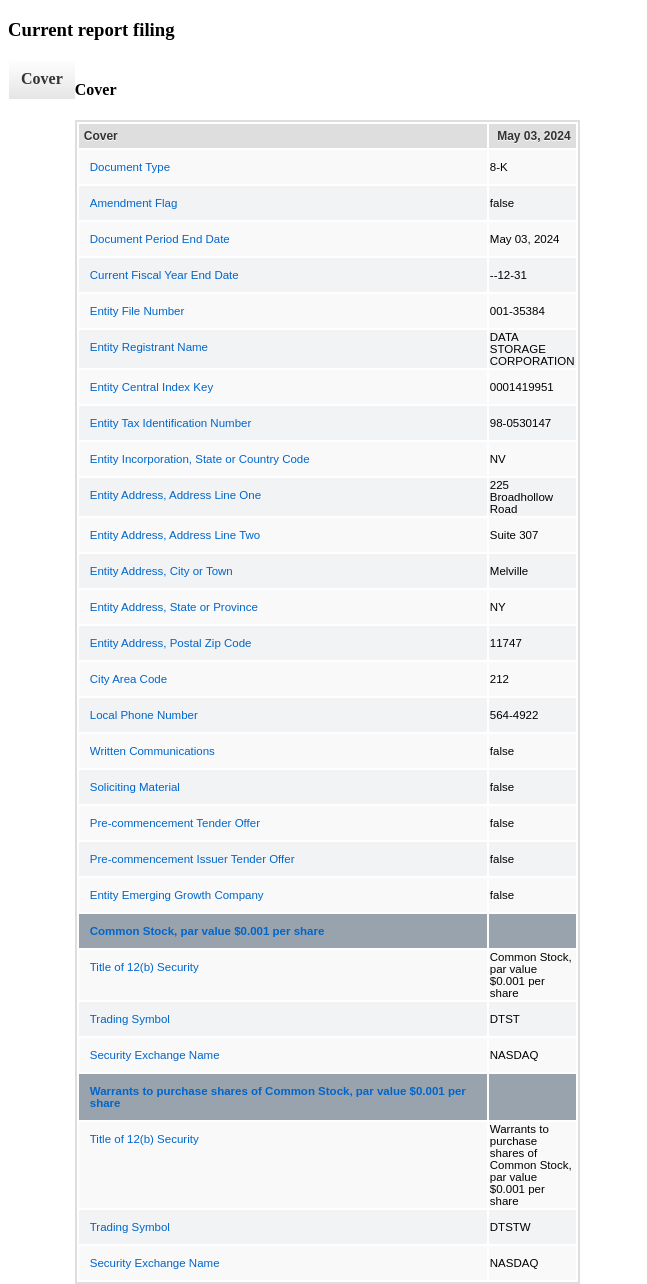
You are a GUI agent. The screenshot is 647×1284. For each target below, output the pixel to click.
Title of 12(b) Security (144, 967)
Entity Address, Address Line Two (175, 535)
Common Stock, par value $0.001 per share (207, 931)
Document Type (130, 167)
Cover (42, 78)
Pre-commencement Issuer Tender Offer (192, 859)
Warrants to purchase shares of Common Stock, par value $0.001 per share (278, 1097)
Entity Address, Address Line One (175, 495)
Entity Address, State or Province (174, 607)
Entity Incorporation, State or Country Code (200, 459)
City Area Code (128, 679)
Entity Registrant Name (149, 347)
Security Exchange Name (155, 1055)
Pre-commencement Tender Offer (175, 823)
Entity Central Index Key (151, 387)
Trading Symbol (130, 1019)
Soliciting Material (135, 787)
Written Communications (152, 751)
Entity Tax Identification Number (171, 423)
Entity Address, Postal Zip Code (171, 643)
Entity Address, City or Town (161, 571)
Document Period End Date (160, 239)
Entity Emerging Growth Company (177, 895)
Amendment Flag (134, 203)
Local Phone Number (144, 715)
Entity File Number (137, 311)
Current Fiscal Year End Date (164, 275)
